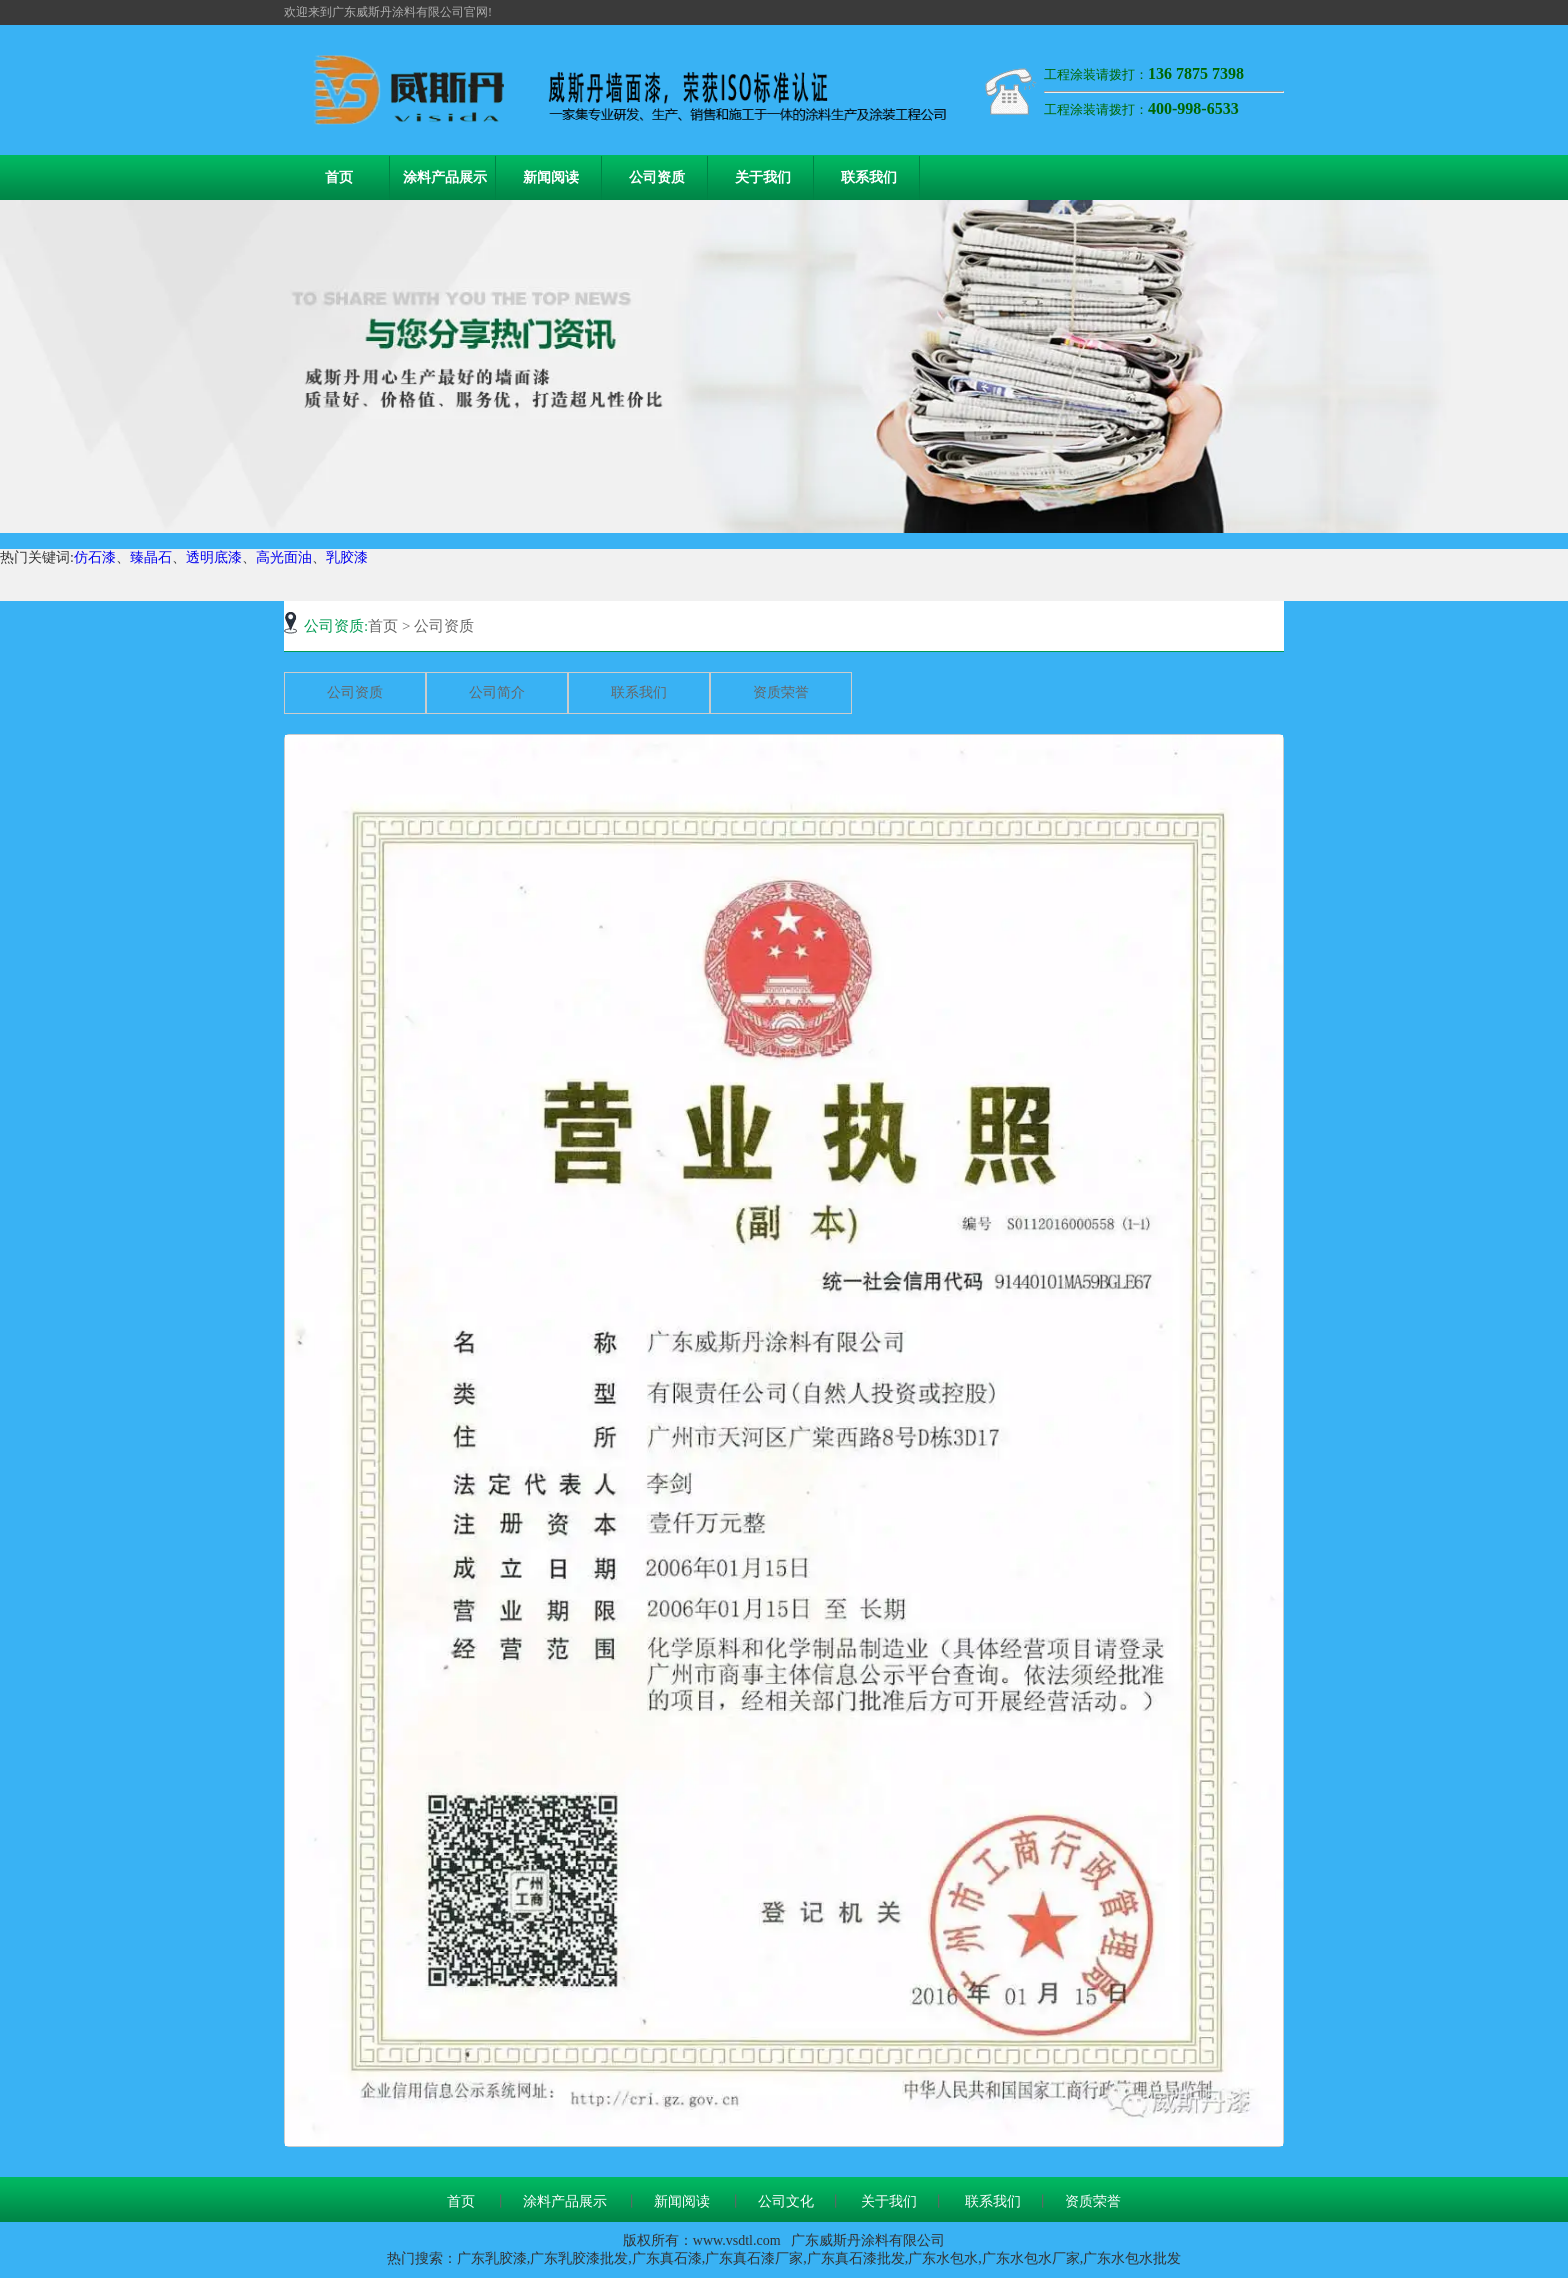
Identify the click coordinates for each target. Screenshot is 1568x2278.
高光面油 (284, 557)
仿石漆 (95, 557)
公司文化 (786, 2201)
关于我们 (763, 177)
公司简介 (497, 692)
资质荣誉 (781, 692)
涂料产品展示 (445, 177)
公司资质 (657, 177)
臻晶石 (151, 557)
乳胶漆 (347, 557)
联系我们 (869, 177)
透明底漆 (214, 557)
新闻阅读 (551, 177)
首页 (339, 177)
